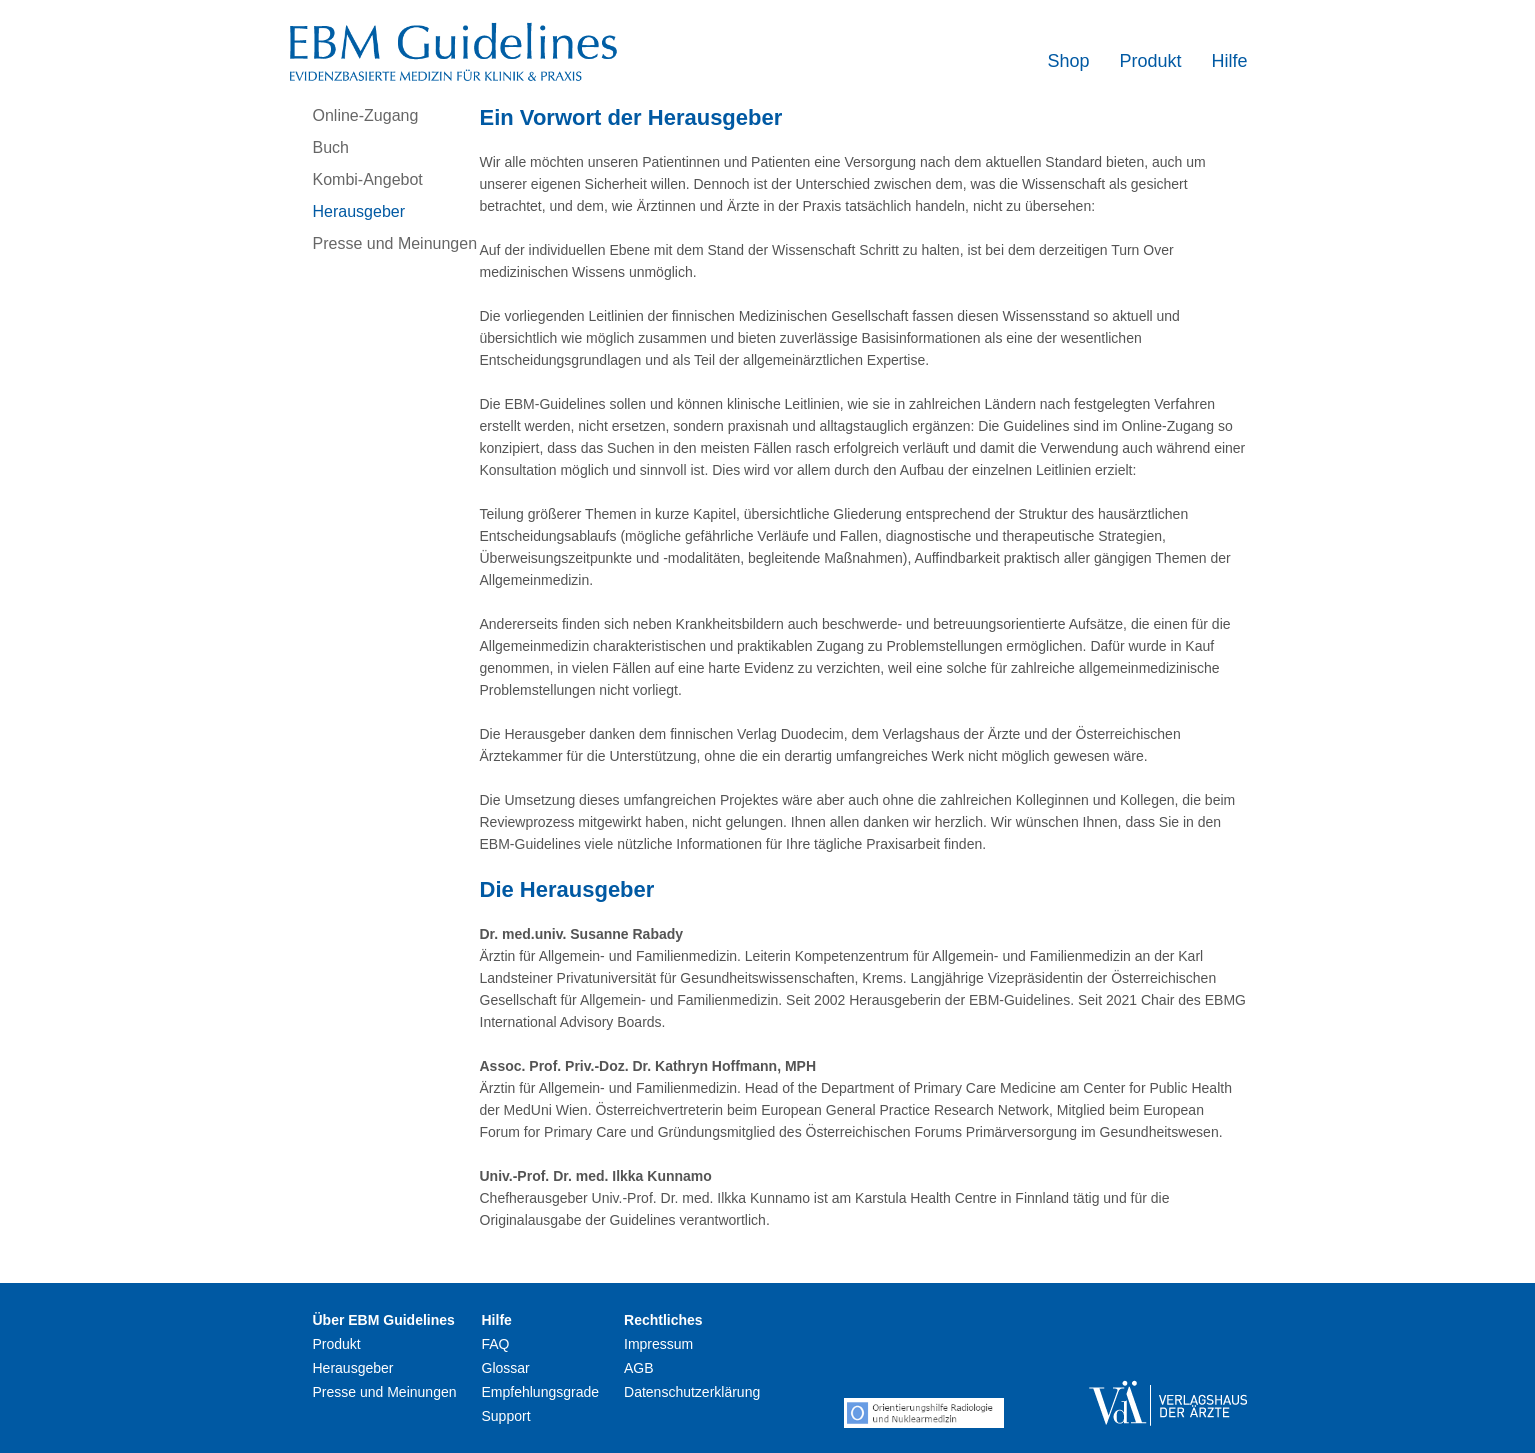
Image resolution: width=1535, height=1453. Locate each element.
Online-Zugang (366, 115)
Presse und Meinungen (395, 243)
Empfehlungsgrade (541, 1392)
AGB (639, 1368)
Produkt (1150, 61)
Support (506, 1416)
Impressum (658, 1344)
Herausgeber (359, 211)
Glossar (506, 1368)
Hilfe (1229, 61)
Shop (1068, 61)
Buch (331, 147)
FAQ (496, 1344)
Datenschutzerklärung (692, 1392)
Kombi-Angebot (368, 179)
